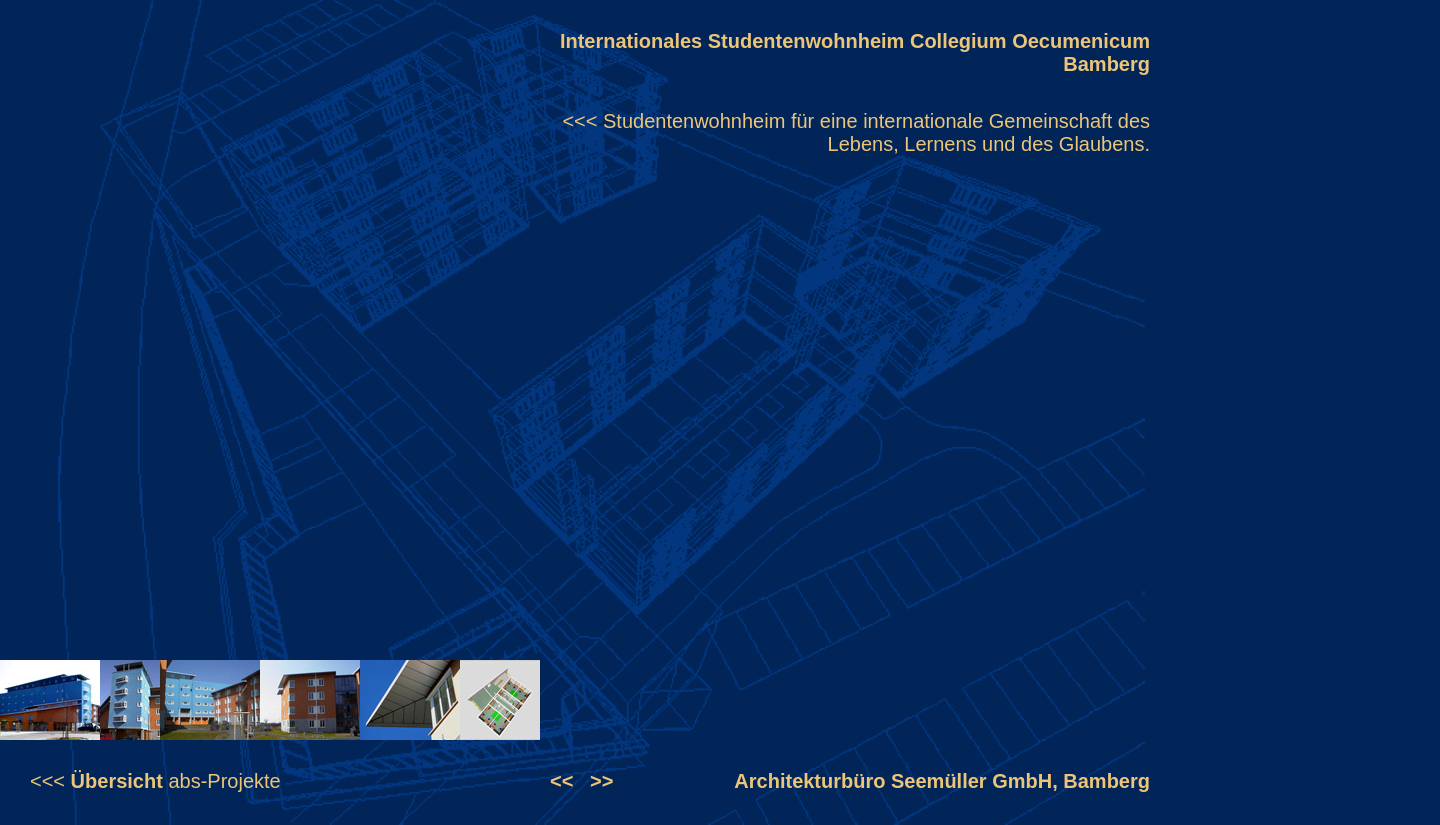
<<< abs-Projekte (155, 781)
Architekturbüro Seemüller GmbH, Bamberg (942, 781)
